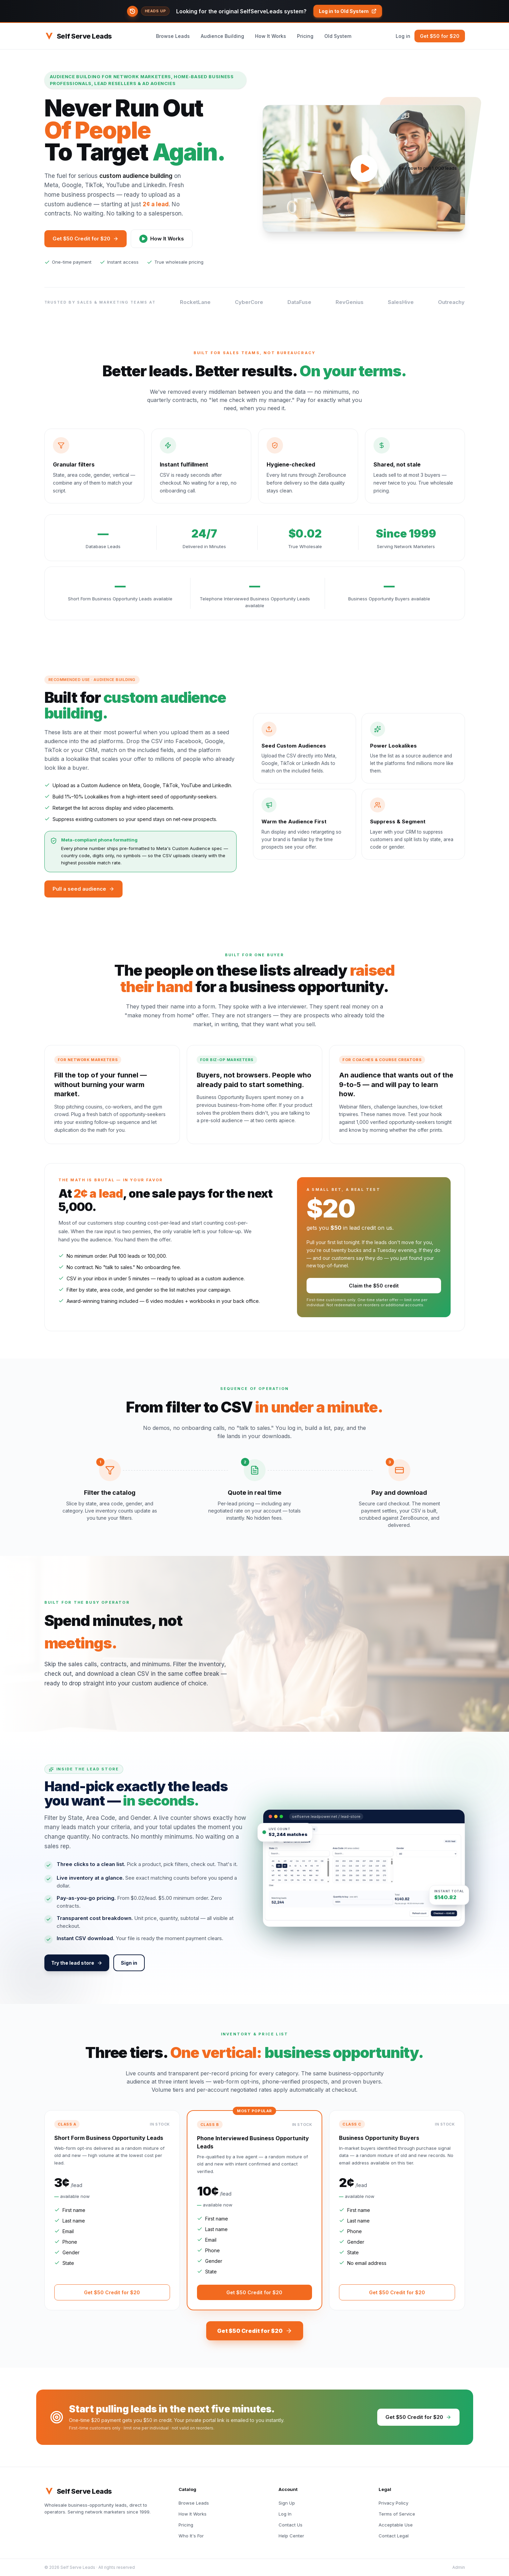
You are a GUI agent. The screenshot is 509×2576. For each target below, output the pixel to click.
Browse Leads (173, 36)
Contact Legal (394, 2535)
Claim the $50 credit (374, 1286)
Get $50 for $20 (439, 36)
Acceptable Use (396, 2525)
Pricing (305, 36)
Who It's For (191, 2535)
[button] (254, 11)
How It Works (270, 36)
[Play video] (364, 168)
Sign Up (287, 2503)
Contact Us (290, 2525)
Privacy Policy (393, 2503)
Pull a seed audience (83, 889)
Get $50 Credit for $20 (85, 238)
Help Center (291, 2535)
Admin (458, 2567)
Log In (285, 2514)
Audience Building (222, 36)
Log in (403, 36)
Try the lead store (76, 1963)
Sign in (129, 1963)
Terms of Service (397, 2514)
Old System (337, 36)
